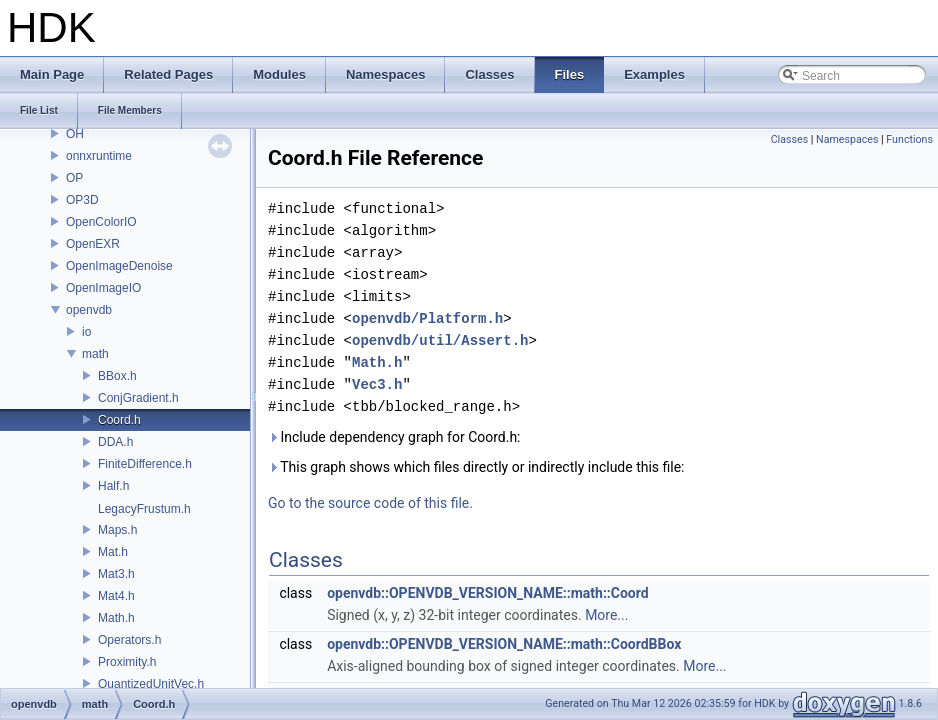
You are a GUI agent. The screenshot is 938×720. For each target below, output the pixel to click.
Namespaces (847, 139)
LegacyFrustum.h (144, 509)
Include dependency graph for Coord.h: (394, 437)
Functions (909, 139)
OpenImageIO (103, 288)
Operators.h (129, 640)
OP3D (82, 200)
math (95, 354)
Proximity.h (127, 662)
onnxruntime (99, 156)
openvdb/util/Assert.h (440, 340)
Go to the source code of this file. (370, 503)
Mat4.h (116, 596)
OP (74, 178)
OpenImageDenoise (119, 266)
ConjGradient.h (138, 398)
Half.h (113, 486)
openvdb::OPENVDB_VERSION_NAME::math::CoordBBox (504, 644)
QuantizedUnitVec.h (151, 684)
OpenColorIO (101, 222)
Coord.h (119, 420)
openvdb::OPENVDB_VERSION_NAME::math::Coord (488, 593)
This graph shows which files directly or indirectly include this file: (476, 467)
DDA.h (115, 442)
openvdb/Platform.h (427, 318)
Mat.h (113, 552)
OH (75, 134)
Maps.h (117, 530)
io (86, 332)
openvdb (89, 310)
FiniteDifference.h (145, 464)
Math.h (116, 618)
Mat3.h (116, 574)
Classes (789, 139)
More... (606, 615)
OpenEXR (93, 244)
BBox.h (117, 376)
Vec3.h (377, 384)
